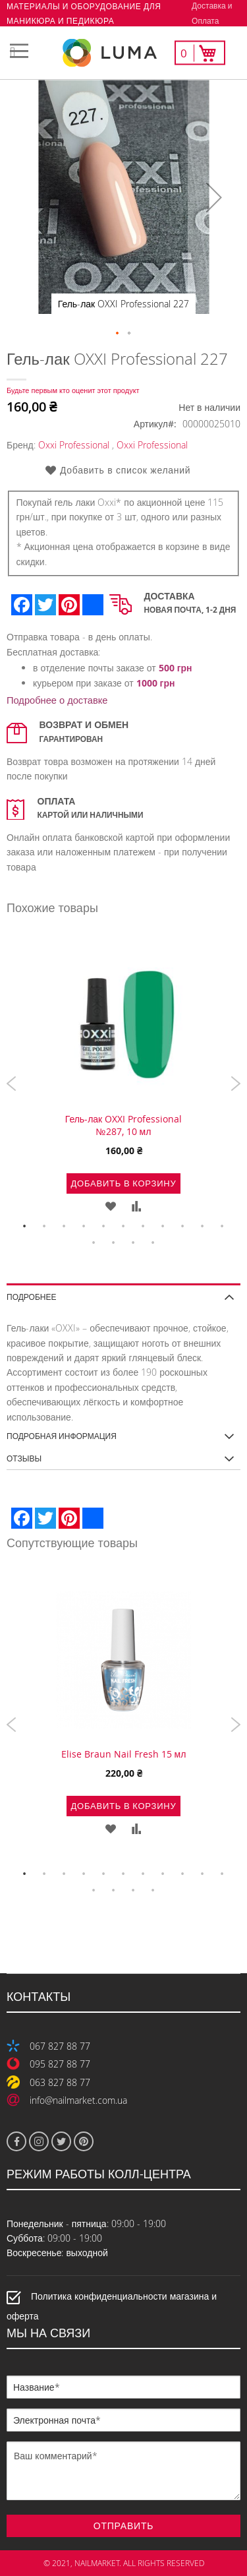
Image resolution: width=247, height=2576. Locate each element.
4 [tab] (84, 1226)
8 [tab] (163, 1226)
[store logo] (124, 53)
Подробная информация (62, 1435)
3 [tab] (64, 1226)
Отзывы (24, 1458)
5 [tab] (104, 1226)
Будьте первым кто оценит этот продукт (73, 390)
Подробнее (31, 1296)
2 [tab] (44, 1226)
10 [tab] (202, 1226)
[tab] (123, 1292)
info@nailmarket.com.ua (78, 2100)
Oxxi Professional (73, 445)
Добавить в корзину (123, 1183)
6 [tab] (123, 1226)
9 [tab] (183, 1226)
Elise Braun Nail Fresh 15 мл (123, 1754)
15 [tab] (153, 1243)
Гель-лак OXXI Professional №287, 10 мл (123, 1125)
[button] (214, 197)
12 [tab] (94, 1243)
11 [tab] (222, 1226)
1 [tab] (25, 1226)
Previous (11, 1083)
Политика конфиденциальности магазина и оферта (112, 2306)
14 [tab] (133, 1243)
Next (235, 1083)
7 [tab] (143, 1226)
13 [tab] (114, 1243)
